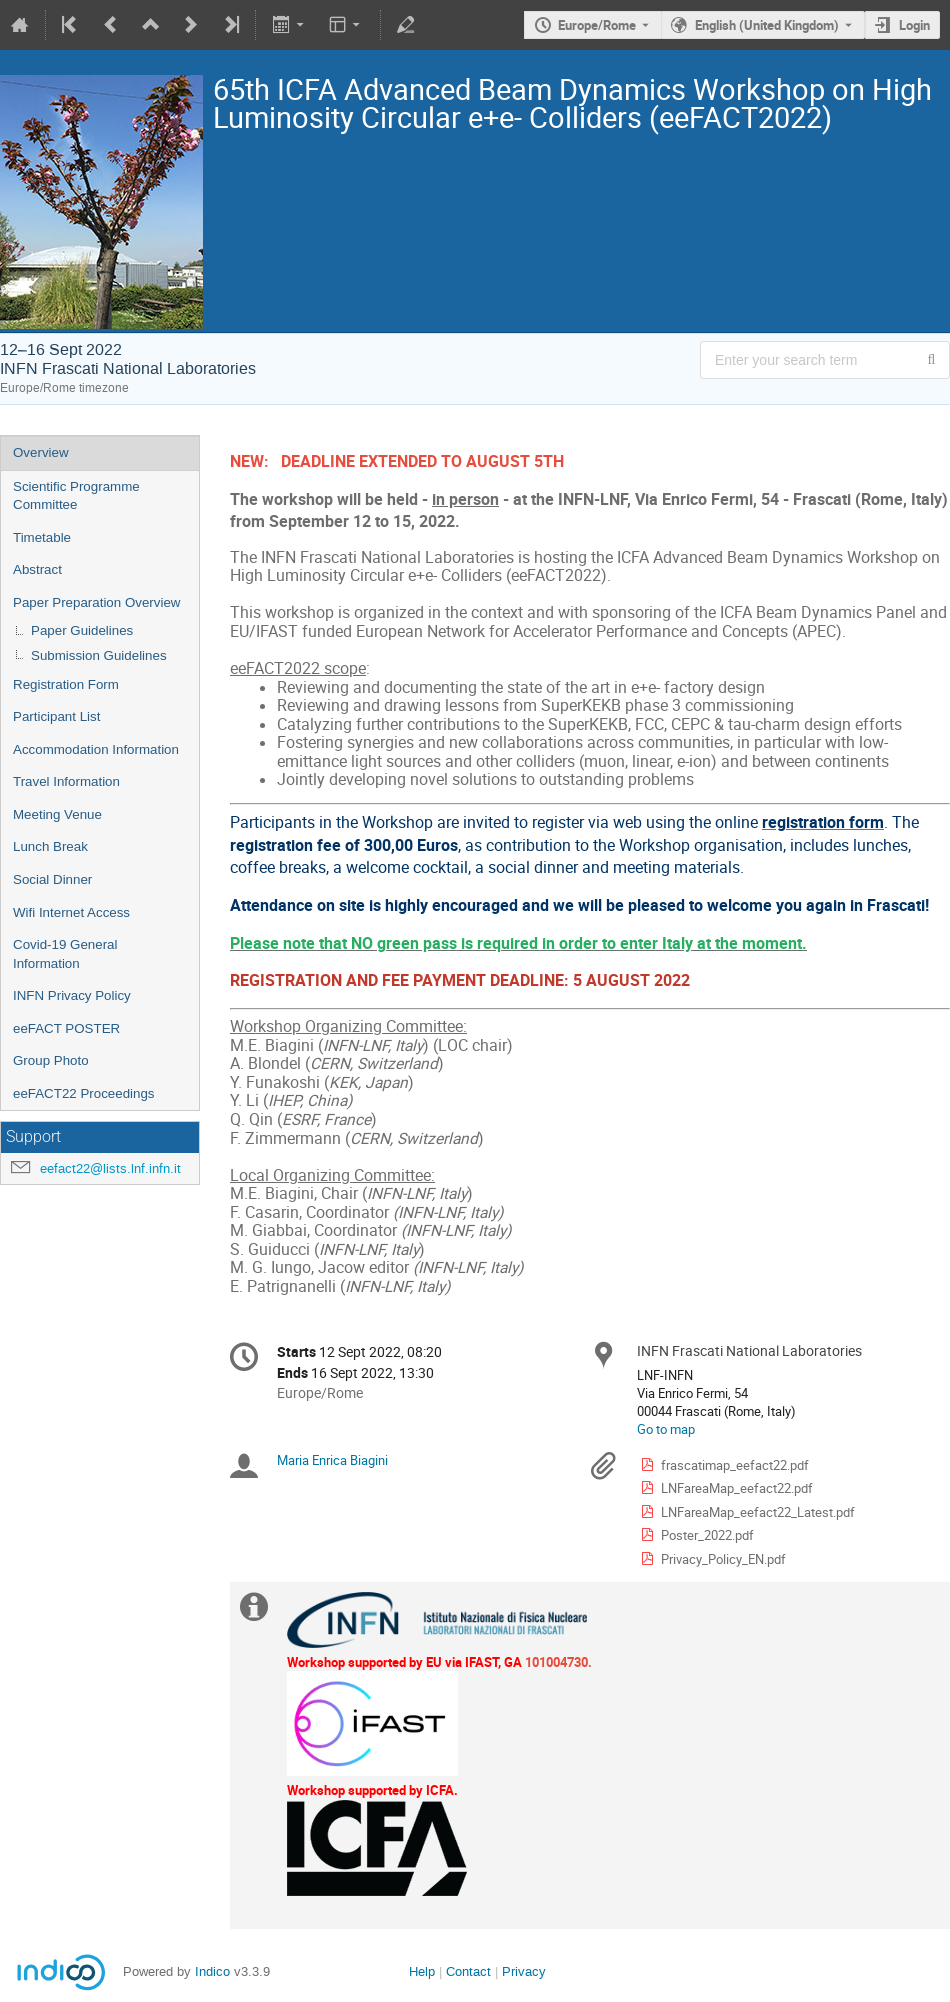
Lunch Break (50, 846)
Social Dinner (52, 879)
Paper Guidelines (82, 630)
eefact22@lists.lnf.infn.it (110, 1168)
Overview (41, 452)
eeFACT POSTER (66, 1028)
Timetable (42, 537)
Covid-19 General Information (65, 954)
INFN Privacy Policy (72, 995)
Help (422, 1971)
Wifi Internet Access (71, 912)
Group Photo (51, 1060)
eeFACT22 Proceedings (84, 1093)
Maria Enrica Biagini (332, 1460)
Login (914, 25)
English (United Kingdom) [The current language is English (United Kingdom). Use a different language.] (767, 25)
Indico (212, 1971)
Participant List (56, 716)
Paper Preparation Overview (96, 602)
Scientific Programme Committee (76, 496)
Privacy (524, 1971)
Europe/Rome (597, 25)
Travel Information (66, 781)
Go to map (666, 1429)
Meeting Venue (57, 814)
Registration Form (66, 684)
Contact (468, 1971)
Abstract (37, 569)
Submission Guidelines (99, 655)
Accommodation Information (96, 749)
